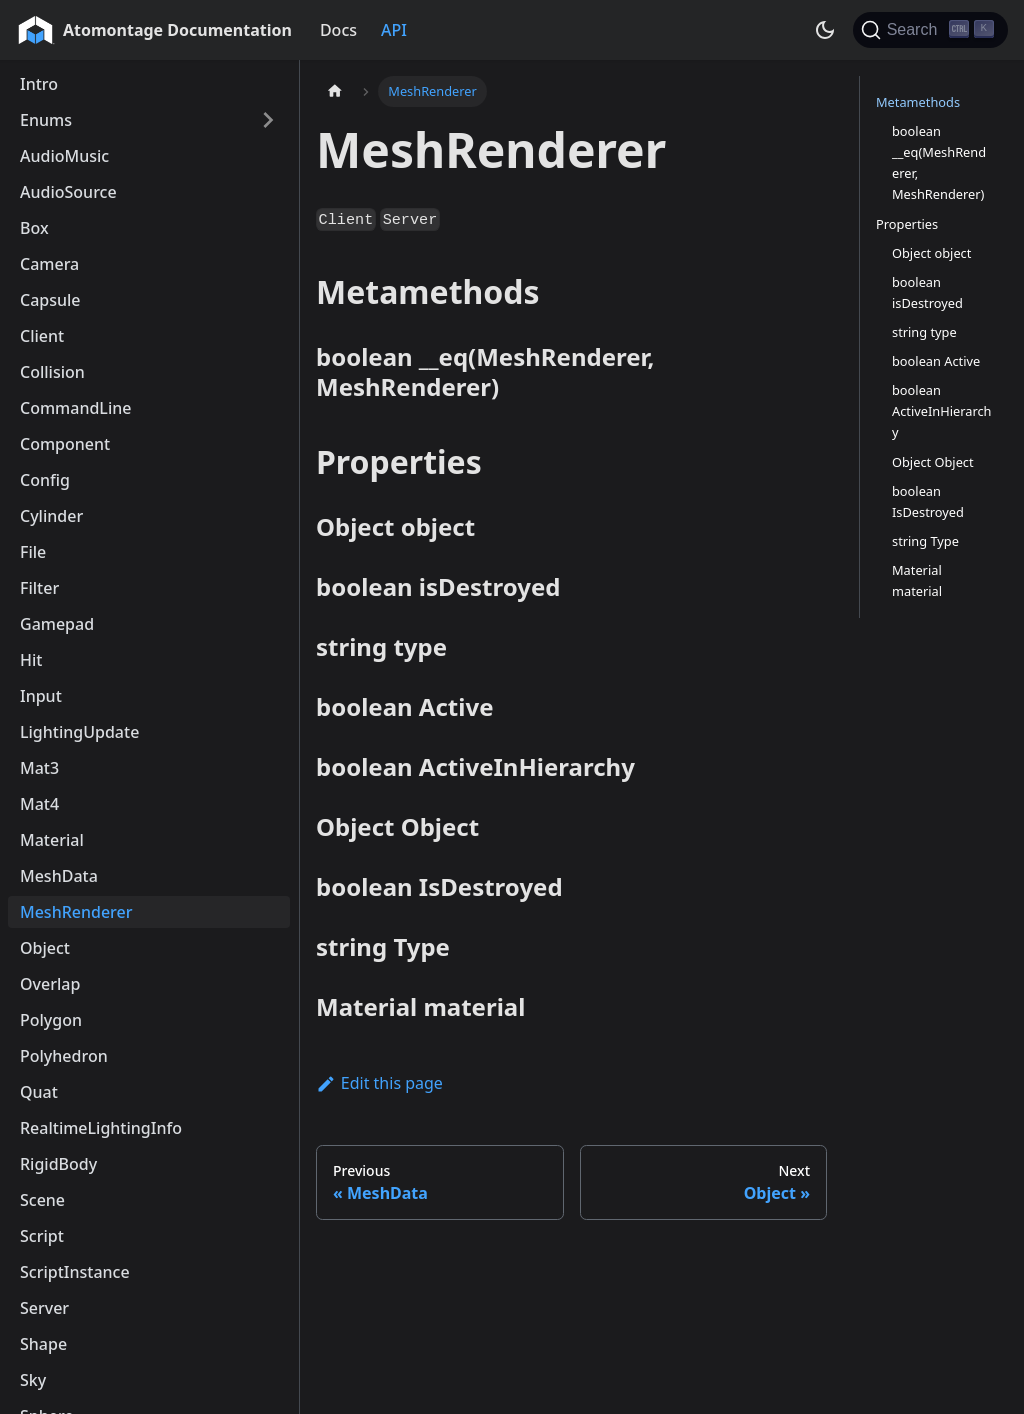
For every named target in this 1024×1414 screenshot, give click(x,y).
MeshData (59, 876)
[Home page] (335, 91)
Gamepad (57, 624)
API (394, 30)
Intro (39, 84)
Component (65, 444)
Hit (31, 660)
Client (42, 336)
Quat (39, 1092)
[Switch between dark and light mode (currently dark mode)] (825, 30)
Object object (931, 253)
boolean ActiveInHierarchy (942, 411)
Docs (338, 30)
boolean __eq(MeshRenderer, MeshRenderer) (939, 162)
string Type (925, 541)
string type (924, 332)
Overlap (50, 984)
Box (34, 228)
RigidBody (58, 1164)
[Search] (930, 30)
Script (42, 1236)
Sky (33, 1380)
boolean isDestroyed (927, 292)
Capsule (50, 300)
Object (45, 948)
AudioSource (68, 192)
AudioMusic (64, 156)
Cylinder (51, 516)
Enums (46, 120)
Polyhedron (64, 1056)
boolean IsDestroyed (928, 501)
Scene (42, 1200)
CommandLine (75, 408)
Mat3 (39, 768)
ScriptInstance (75, 1272)
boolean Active (936, 361)
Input (41, 696)
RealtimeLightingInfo (101, 1128)
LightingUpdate (79, 732)
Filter (39, 588)
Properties (907, 224)
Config (45, 480)
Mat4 (39, 804)
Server (44, 1308)
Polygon (51, 1020)
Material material (917, 580)
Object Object (933, 462)
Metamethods (918, 102)
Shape (43, 1344)
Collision (52, 372)
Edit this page (379, 1083)
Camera (49, 264)
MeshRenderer (76, 912)
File (33, 552)
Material (52, 840)
